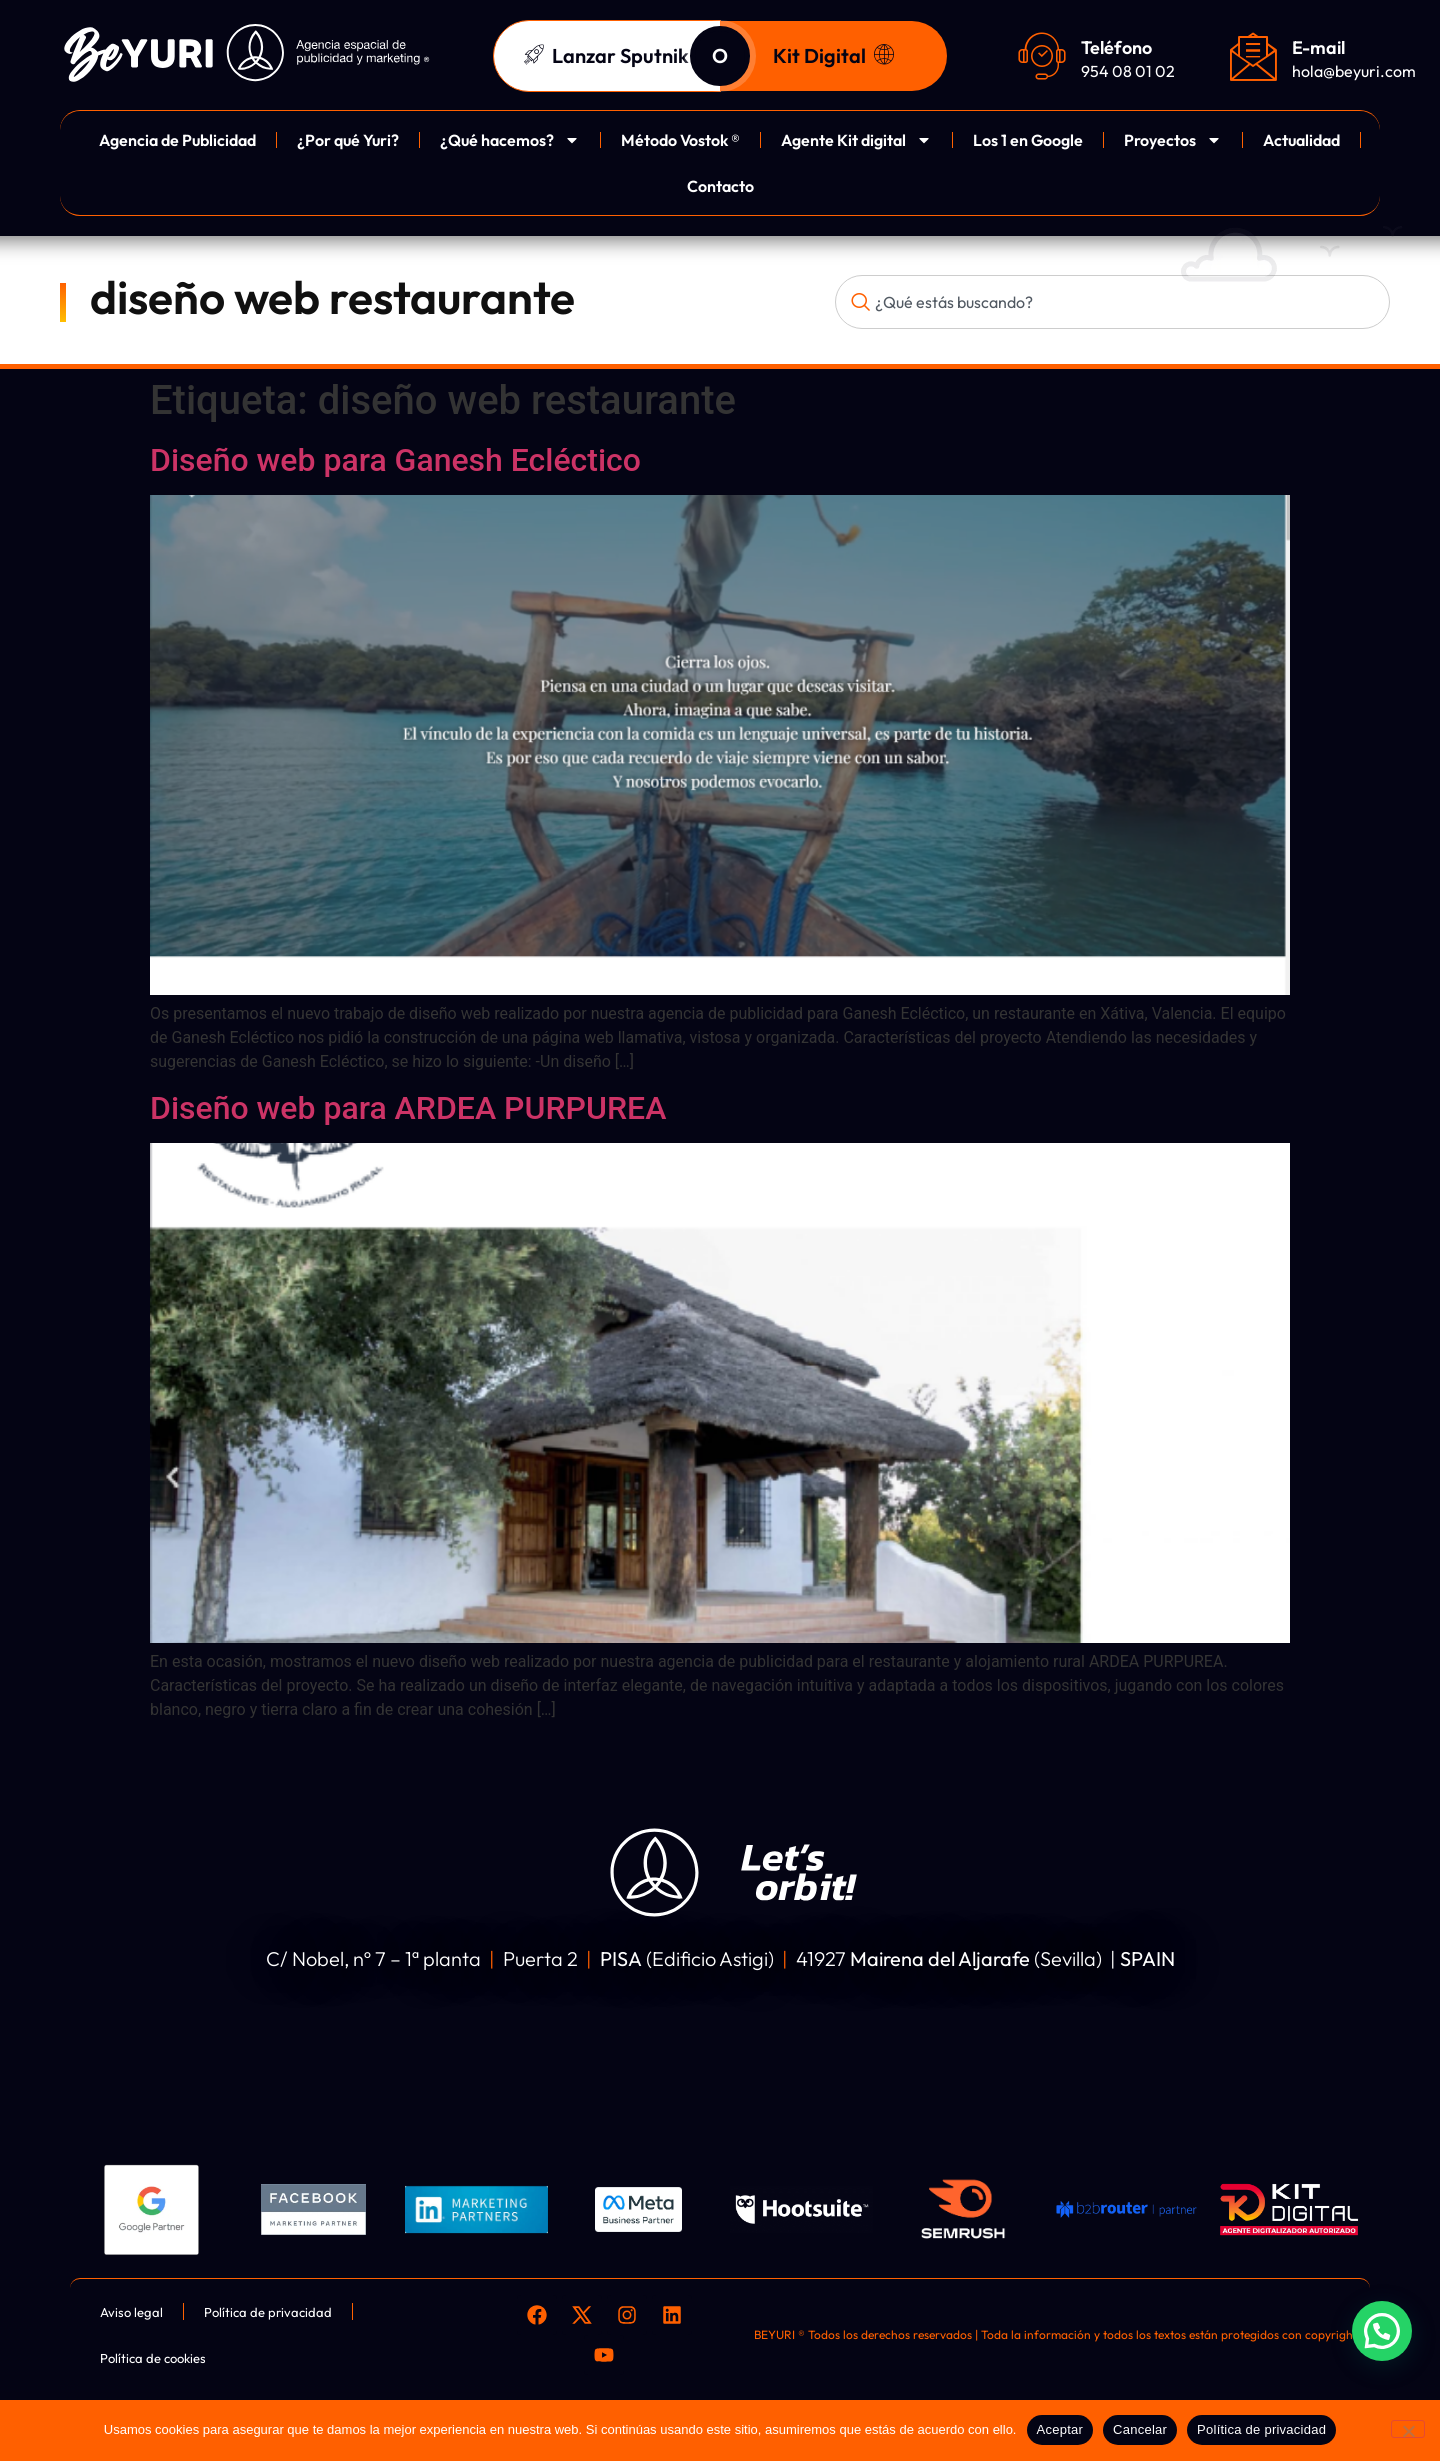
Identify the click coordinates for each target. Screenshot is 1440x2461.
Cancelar (1140, 2429)
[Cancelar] (1408, 2429)
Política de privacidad (1261, 2429)
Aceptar (1060, 2429)
